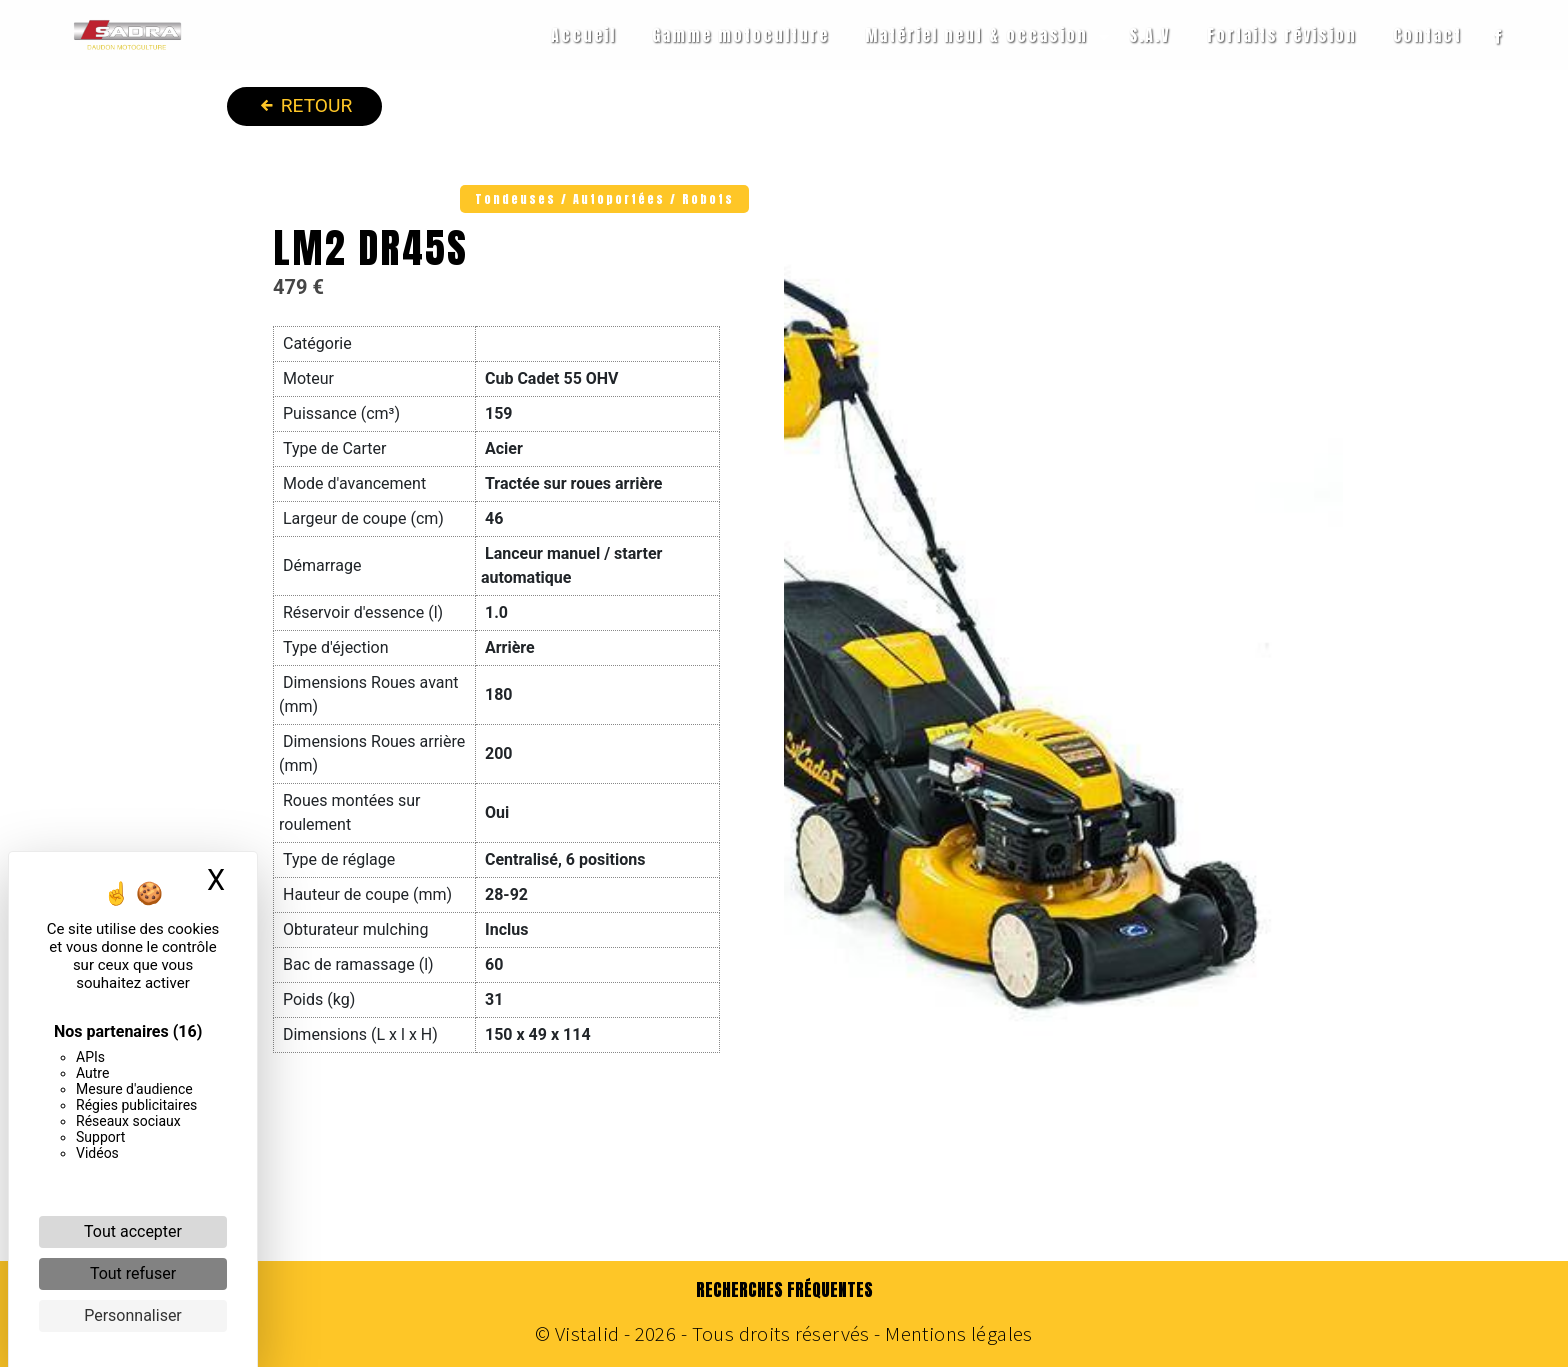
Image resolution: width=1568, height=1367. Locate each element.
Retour (304, 103)
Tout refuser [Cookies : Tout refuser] (133, 1273)
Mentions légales (957, 1334)
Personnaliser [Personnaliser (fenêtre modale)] (133, 1315)
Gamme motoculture (740, 35)
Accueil (583, 35)
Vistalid (587, 1334)
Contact (1427, 35)
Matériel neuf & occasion (976, 35)
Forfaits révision (1282, 35)
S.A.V (1150, 35)
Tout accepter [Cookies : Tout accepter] (133, 1231)
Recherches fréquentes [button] (784, 1290)
